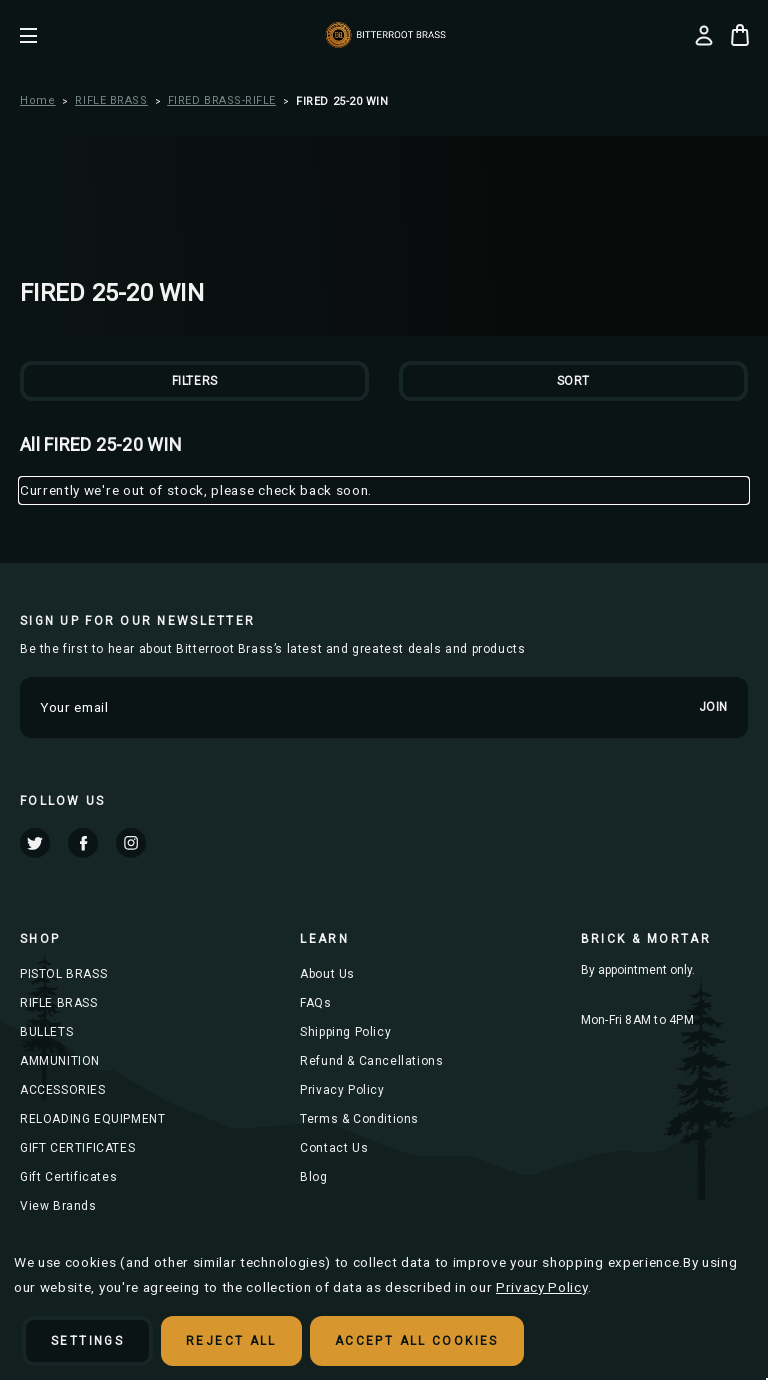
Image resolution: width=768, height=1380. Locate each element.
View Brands (58, 1206)
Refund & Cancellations (371, 1061)
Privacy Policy (342, 1090)
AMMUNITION (60, 1061)
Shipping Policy (345, 1032)
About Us (327, 974)
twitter (35, 843)
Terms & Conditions (359, 1119)
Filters (195, 381)
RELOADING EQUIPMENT (92, 1119)
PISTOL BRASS (63, 974)
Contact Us (334, 1148)
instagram (131, 843)
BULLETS (46, 1032)
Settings (87, 1341)
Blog (313, 1177)
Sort (573, 381)
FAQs (315, 1003)
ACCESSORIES (63, 1090)
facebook (83, 843)
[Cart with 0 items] (740, 35)
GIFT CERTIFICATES (77, 1148)
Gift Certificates (68, 1177)
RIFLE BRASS (59, 1003)
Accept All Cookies (417, 1341)
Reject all (231, 1341)
